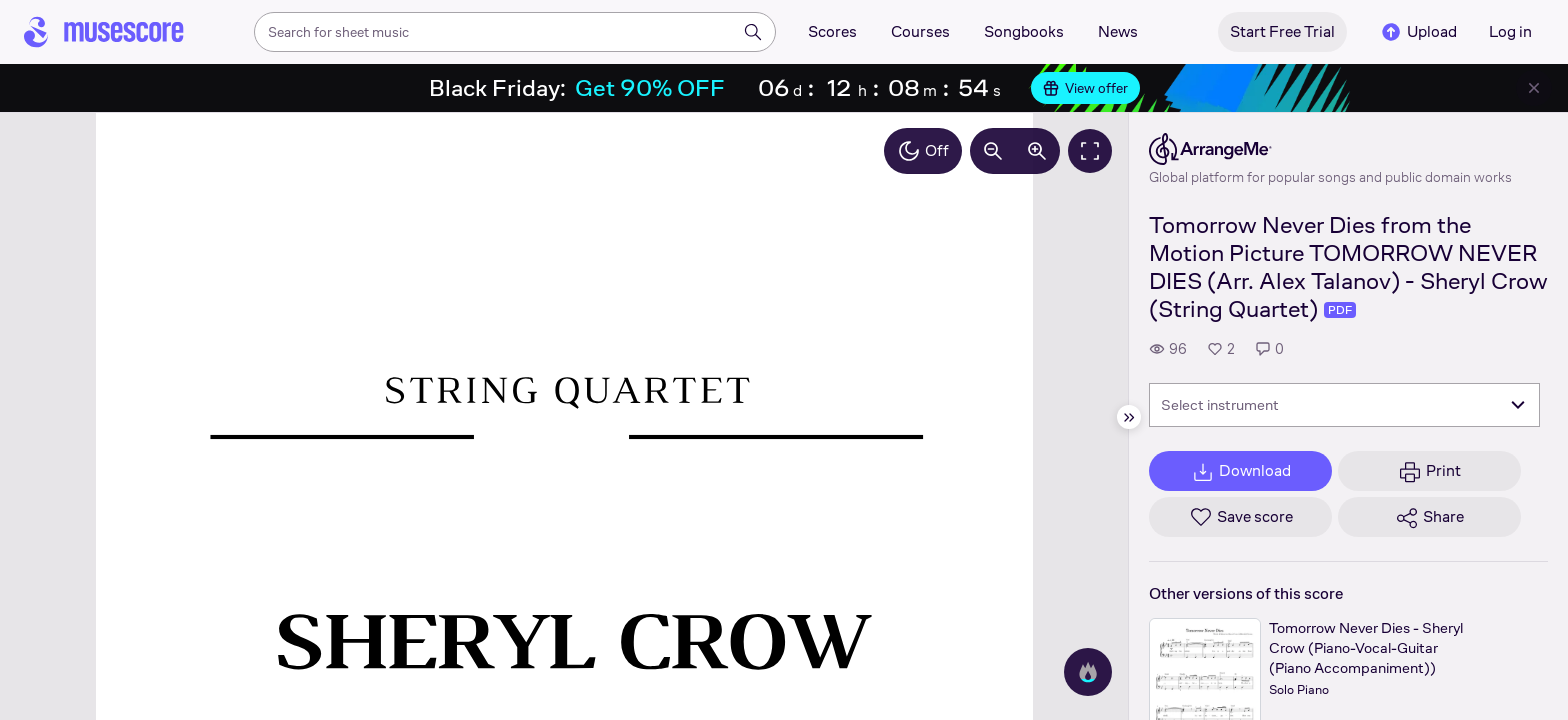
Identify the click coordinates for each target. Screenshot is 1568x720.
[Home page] (104, 32)
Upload (1418, 32)
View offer (1085, 88)
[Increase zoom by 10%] (1037, 151)
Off (923, 151)
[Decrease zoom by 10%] (993, 151)
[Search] (753, 32)
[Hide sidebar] (1129, 417)
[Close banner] (1534, 88)
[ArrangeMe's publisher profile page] (1330, 149)
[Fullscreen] (1090, 151)
